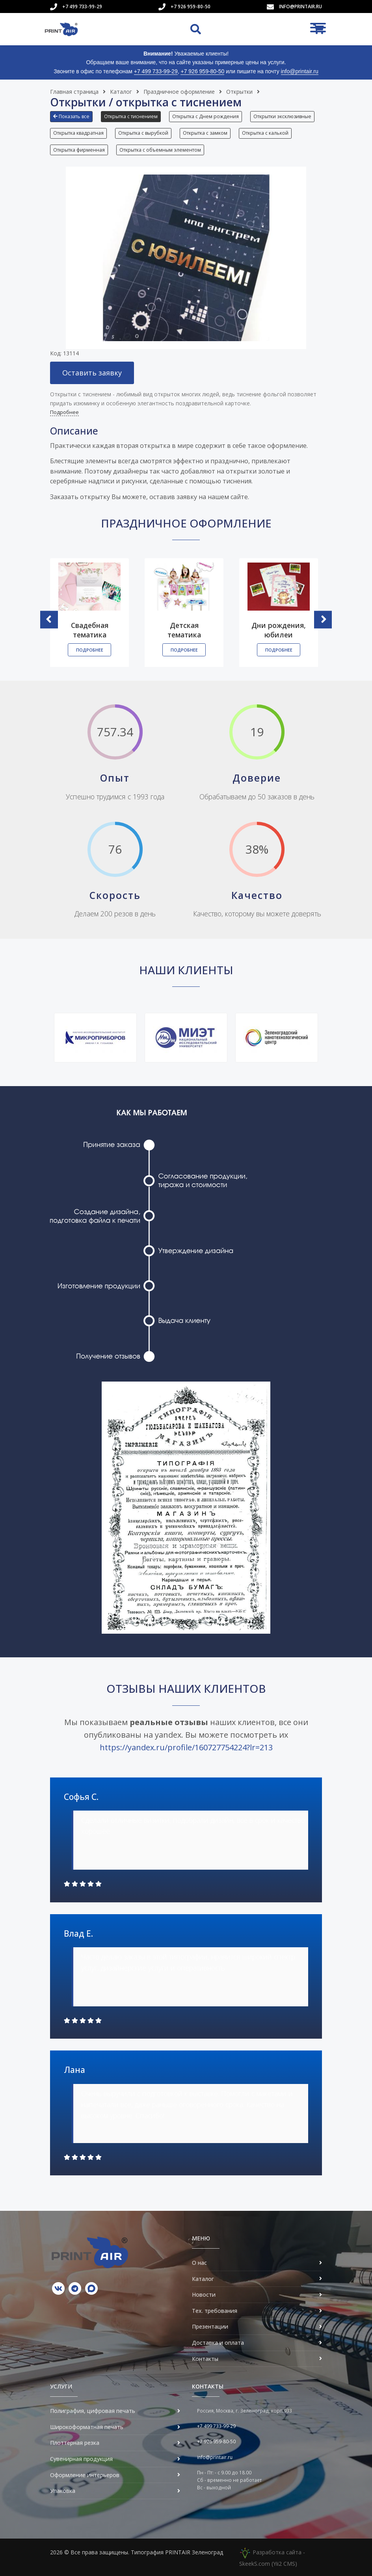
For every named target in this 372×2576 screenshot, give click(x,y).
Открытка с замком (205, 133)
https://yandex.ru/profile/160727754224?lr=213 (186, 1747)
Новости (204, 2294)
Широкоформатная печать (86, 2427)
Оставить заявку (92, 372)
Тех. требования (214, 2310)
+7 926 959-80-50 (190, 6)
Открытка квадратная (78, 133)
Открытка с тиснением (131, 116)
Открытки (239, 91)
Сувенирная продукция (81, 2459)
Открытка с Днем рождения (205, 116)
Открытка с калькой (265, 133)
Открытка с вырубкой (143, 133)
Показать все (71, 116)
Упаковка (62, 2490)
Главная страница (74, 91)
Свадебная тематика (89, 630)
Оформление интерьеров (84, 2475)
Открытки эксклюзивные (282, 116)
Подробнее (64, 412)
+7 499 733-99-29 (82, 6)
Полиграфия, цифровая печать (92, 2410)
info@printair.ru (300, 6)
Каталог (121, 91)
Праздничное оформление (179, 91)
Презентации (210, 2326)
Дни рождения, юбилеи (278, 630)
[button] (73, 119)
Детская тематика (184, 630)
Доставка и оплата (218, 2342)
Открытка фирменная (79, 150)
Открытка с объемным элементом (160, 150)
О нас (199, 2262)
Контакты (205, 2358)
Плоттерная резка (74, 2442)
